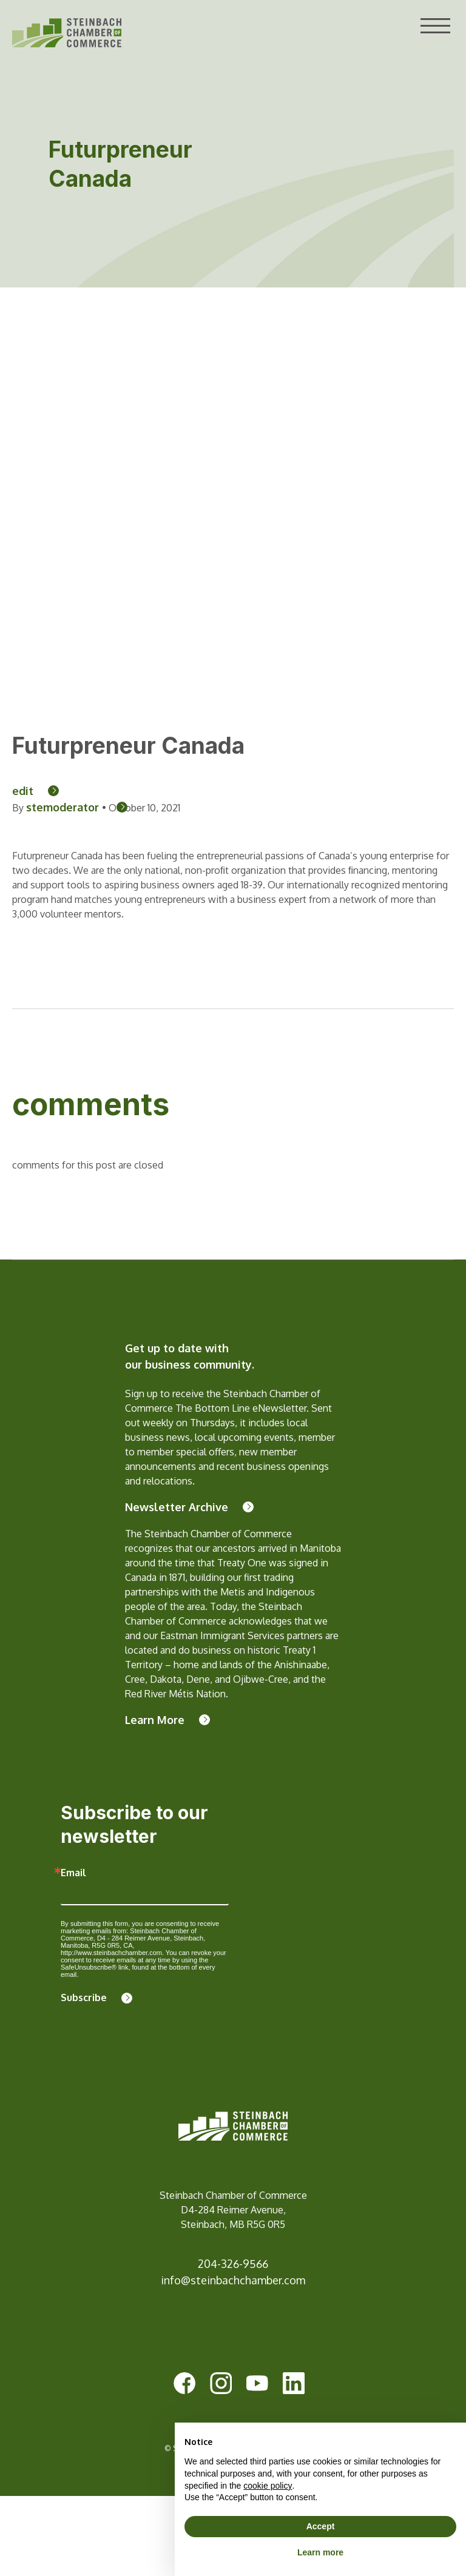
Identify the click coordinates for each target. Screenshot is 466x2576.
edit (22, 790)
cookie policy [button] (267, 2485)
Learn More (154, 1719)
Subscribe (84, 1997)
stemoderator (64, 807)
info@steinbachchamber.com (233, 2280)
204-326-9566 (233, 2263)
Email (73, 1872)
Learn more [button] (320, 2552)
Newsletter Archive (176, 1507)
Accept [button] (320, 2526)
